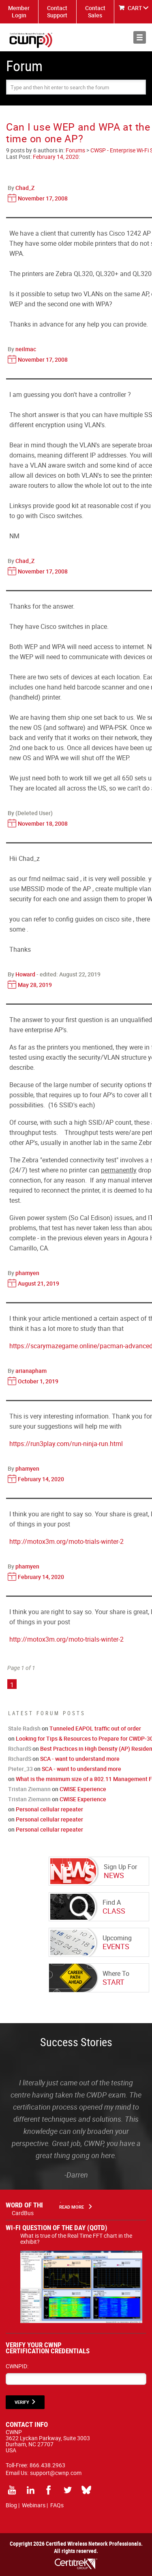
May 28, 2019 (35, 985)
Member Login (19, 11)
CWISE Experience (83, 1789)
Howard (25, 974)
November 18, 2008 (43, 823)
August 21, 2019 (38, 1283)
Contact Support (57, 11)
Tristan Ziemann (29, 1789)
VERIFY (22, 2402)
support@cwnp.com (55, 2473)
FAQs (57, 2505)
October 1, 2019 (38, 1381)
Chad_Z (24, 188)
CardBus (23, 2213)
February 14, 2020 (56, 156)
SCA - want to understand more (80, 1758)
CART (135, 8)
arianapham (31, 1370)
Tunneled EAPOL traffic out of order (95, 1728)
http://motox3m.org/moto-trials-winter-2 (66, 1541)
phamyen (27, 1273)
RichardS (19, 1748)
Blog (11, 2505)
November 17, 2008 (43, 198)
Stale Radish (24, 1728)
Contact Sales (95, 11)
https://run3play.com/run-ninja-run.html (66, 1443)
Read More (71, 2207)
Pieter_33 (20, 1769)
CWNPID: (17, 2366)
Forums (75, 150)
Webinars (33, 2505)
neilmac (25, 349)
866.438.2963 (47, 2465)
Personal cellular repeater (49, 1809)
